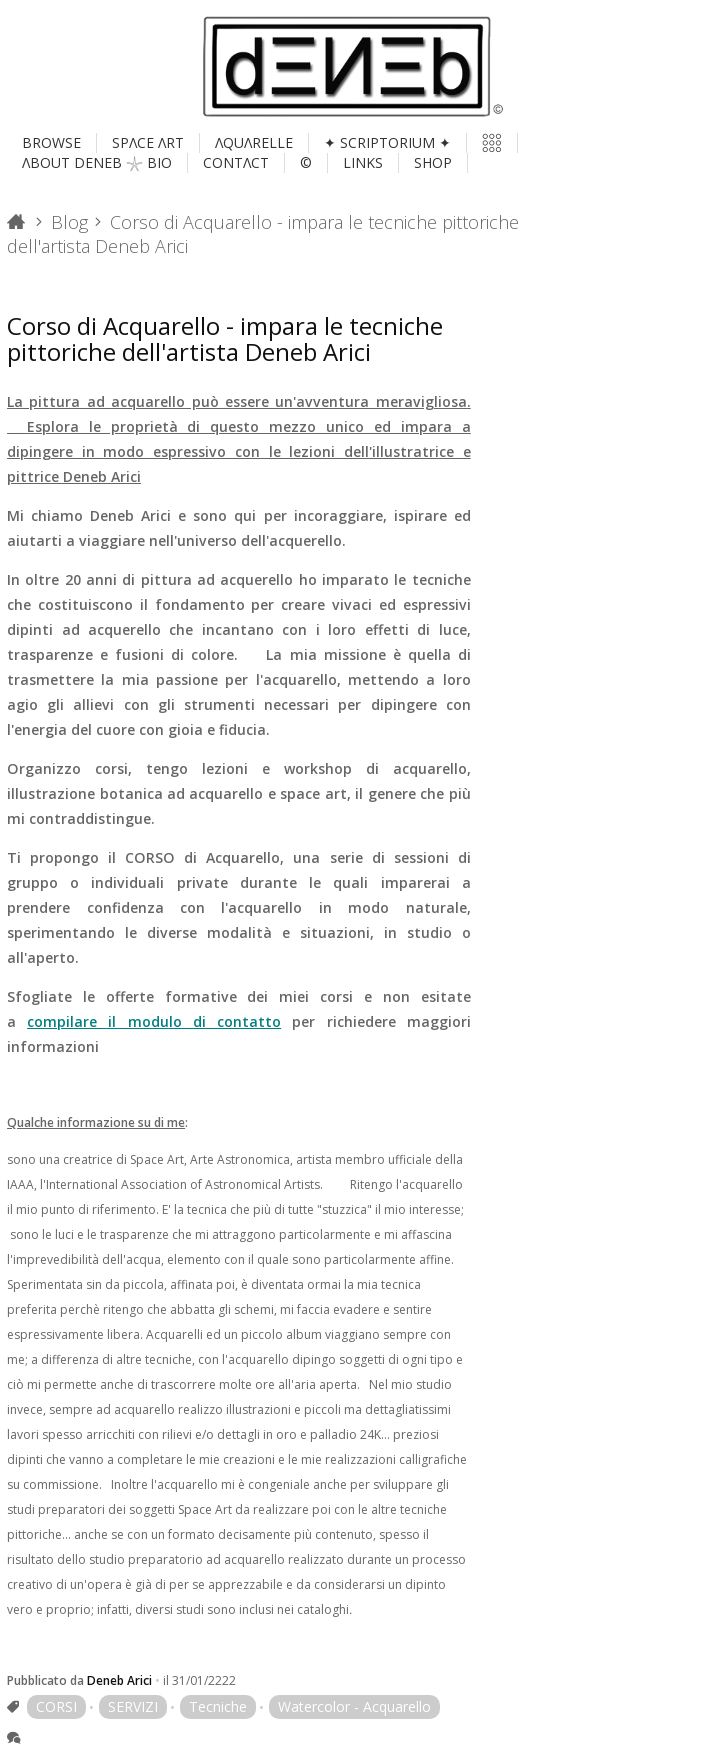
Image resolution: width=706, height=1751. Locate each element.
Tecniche (218, 1706)
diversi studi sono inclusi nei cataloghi (243, 1609)
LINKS (363, 162)
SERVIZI (133, 1706)
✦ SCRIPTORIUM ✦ (387, 142)
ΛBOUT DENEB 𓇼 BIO (97, 162)
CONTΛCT (236, 162)
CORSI (56, 1706)
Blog (69, 222)
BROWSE (51, 142)
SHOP (433, 162)
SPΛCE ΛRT (148, 142)
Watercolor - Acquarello (354, 1706)
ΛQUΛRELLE (254, 142)
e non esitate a (239, 1021)
